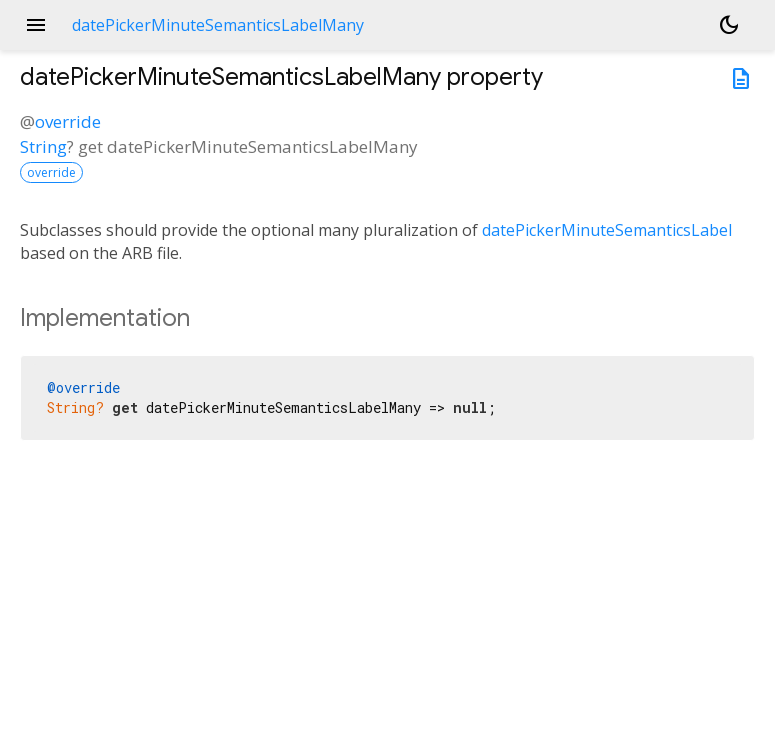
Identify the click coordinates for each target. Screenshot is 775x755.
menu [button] (36, 25)
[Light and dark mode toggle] (729, 25)
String (43, 146)
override (68, 121)
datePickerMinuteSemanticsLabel (607, 230)
